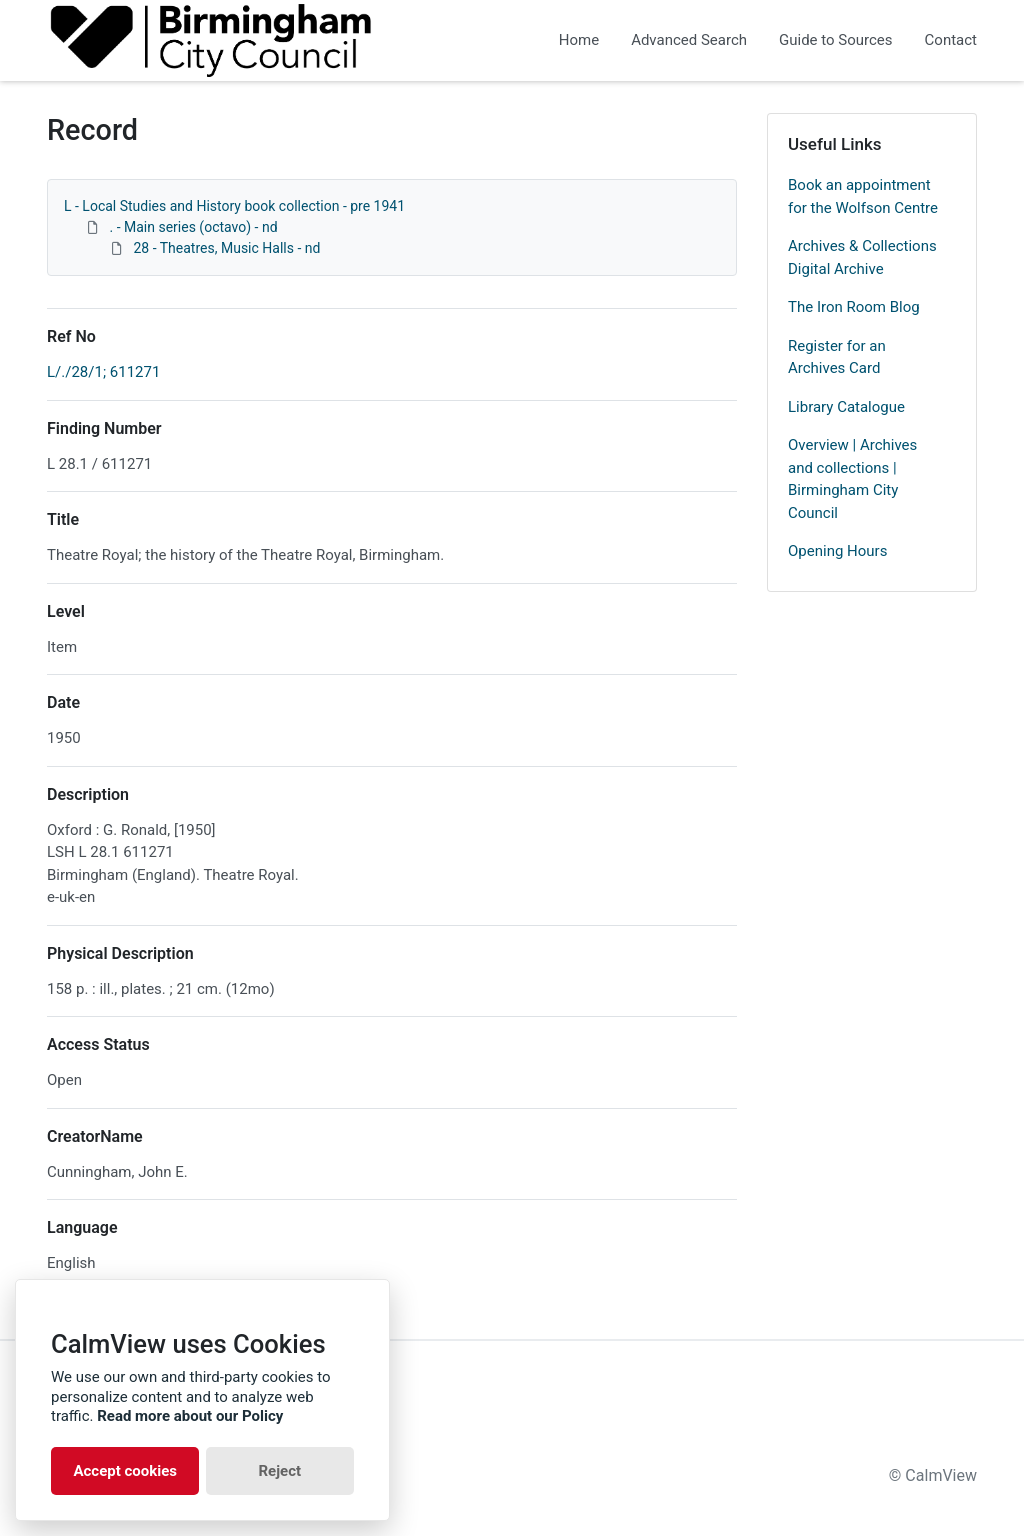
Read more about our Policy (190, 1416)
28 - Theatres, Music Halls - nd (226, 248)
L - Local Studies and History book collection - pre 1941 (234, 206)
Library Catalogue (846, 407)
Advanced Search (689, 40)
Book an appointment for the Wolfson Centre (863, 196)
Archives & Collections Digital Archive (862, 257)
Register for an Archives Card (837, 357)
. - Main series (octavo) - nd (193, 227)
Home (579, 40)
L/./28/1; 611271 (103, 372)
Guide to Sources (836, 40)
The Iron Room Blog (854, 307)
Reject (279, 1471)
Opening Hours (837, 551)
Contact (951, 40)
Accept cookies (125, 1471)
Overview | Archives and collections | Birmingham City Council (852, 479)
